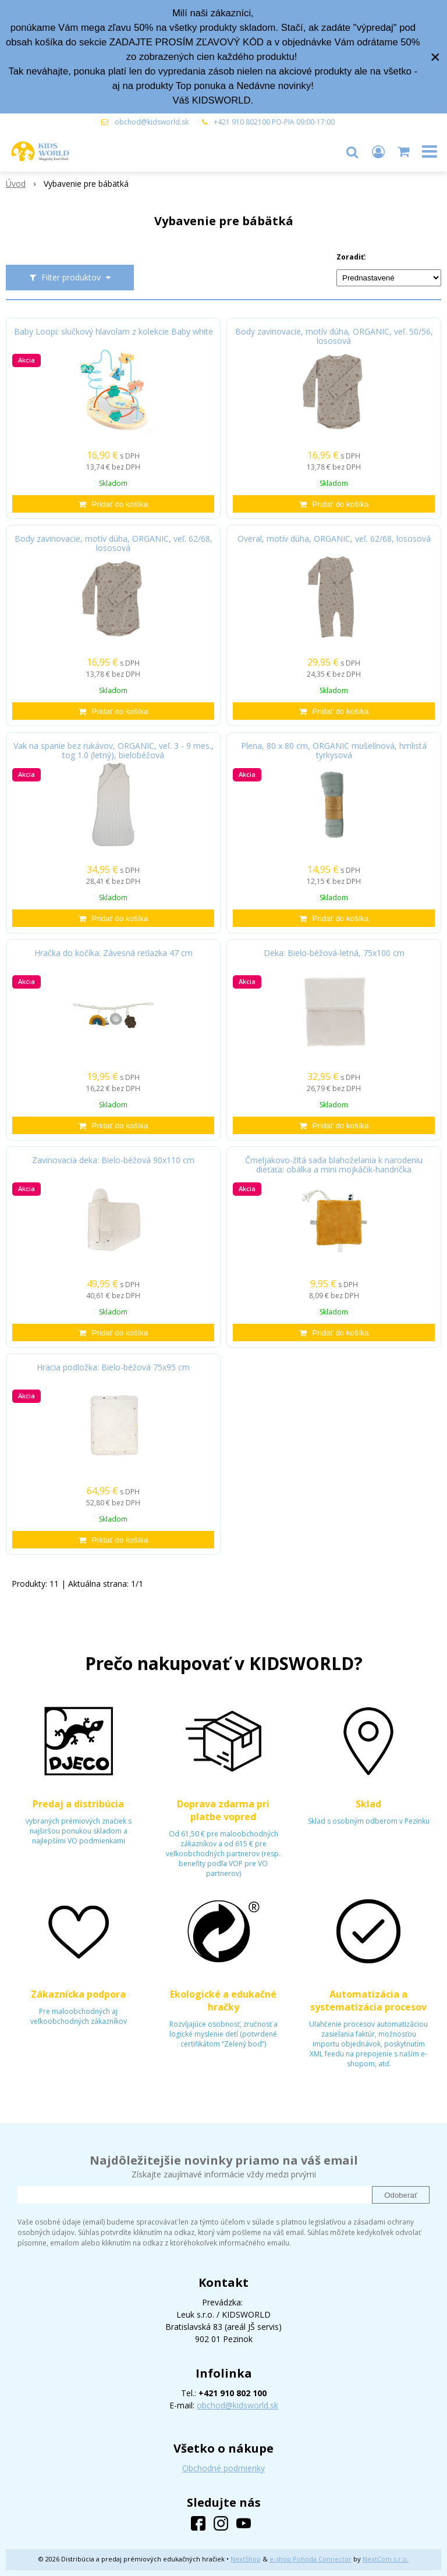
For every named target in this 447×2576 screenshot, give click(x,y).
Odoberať (400, 2195)
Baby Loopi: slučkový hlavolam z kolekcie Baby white (113, 331)
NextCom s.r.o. (386, 2558)
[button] (352, 151)
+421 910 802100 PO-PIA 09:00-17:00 (274, 122)
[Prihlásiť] (378, 151)
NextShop (245, 2558)
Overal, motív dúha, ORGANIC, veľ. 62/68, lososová (334, 538)
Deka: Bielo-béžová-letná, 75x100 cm (334, 953)
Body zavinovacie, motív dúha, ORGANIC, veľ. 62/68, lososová (113, 543)
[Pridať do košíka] (113, 504)
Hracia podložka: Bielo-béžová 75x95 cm (113, 1367)
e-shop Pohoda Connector (310, 2558)
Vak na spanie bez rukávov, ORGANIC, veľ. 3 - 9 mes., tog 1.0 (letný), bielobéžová (113, 750)
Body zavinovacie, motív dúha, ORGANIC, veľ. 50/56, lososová (334, 336)
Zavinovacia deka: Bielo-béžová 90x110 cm (113, 1160)
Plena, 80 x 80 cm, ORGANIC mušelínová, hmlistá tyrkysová (334, 750)
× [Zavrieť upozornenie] (435, 56)
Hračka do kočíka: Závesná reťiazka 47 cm (113, 953)
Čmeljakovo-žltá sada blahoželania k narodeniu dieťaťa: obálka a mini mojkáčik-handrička (334, 1165)
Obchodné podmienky (223, 2468)
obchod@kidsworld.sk (152, 122)
